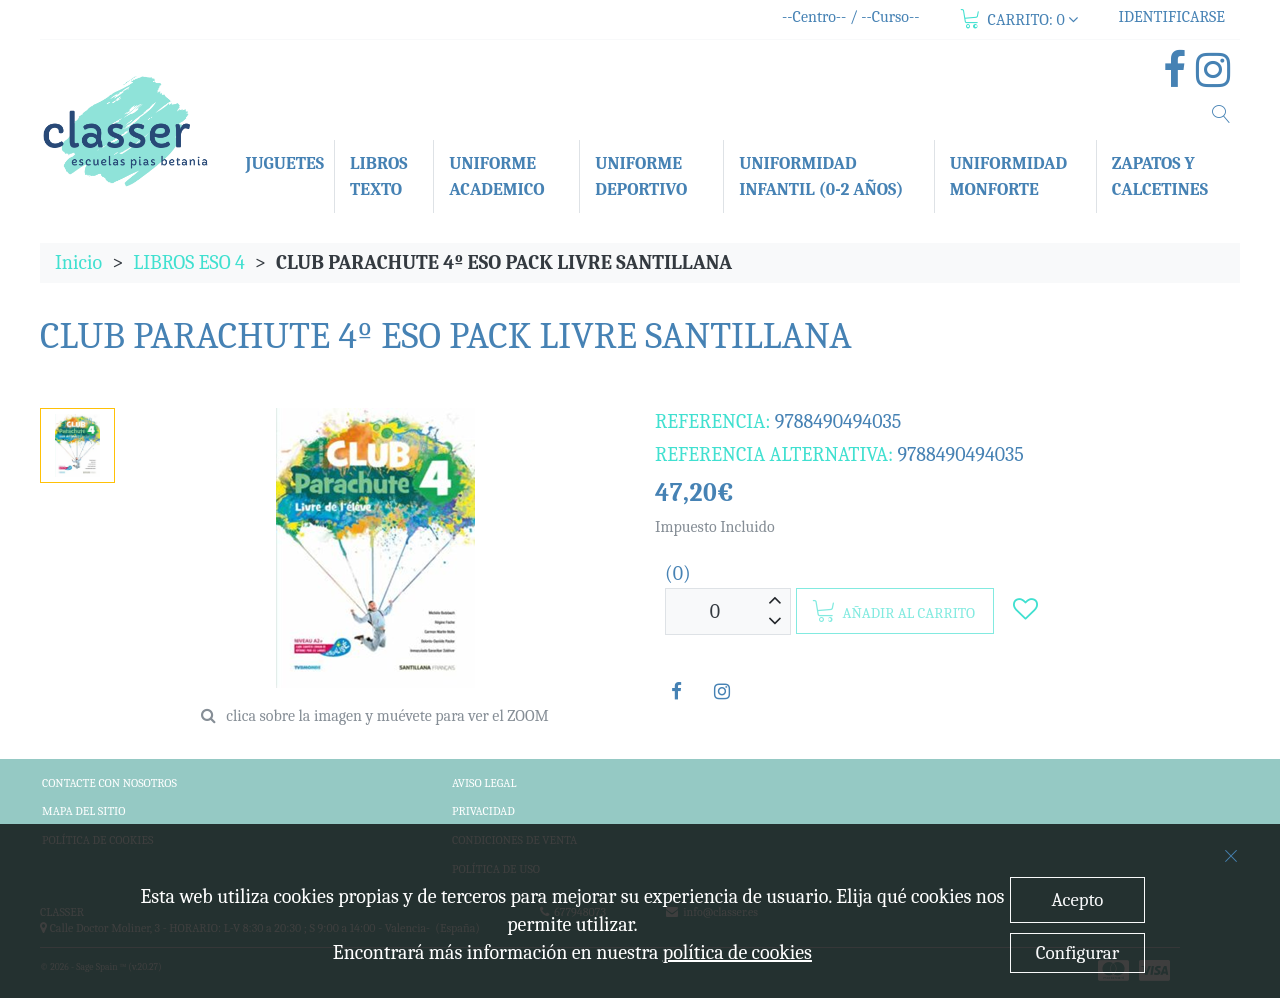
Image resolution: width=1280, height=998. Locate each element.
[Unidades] (715, 611)
